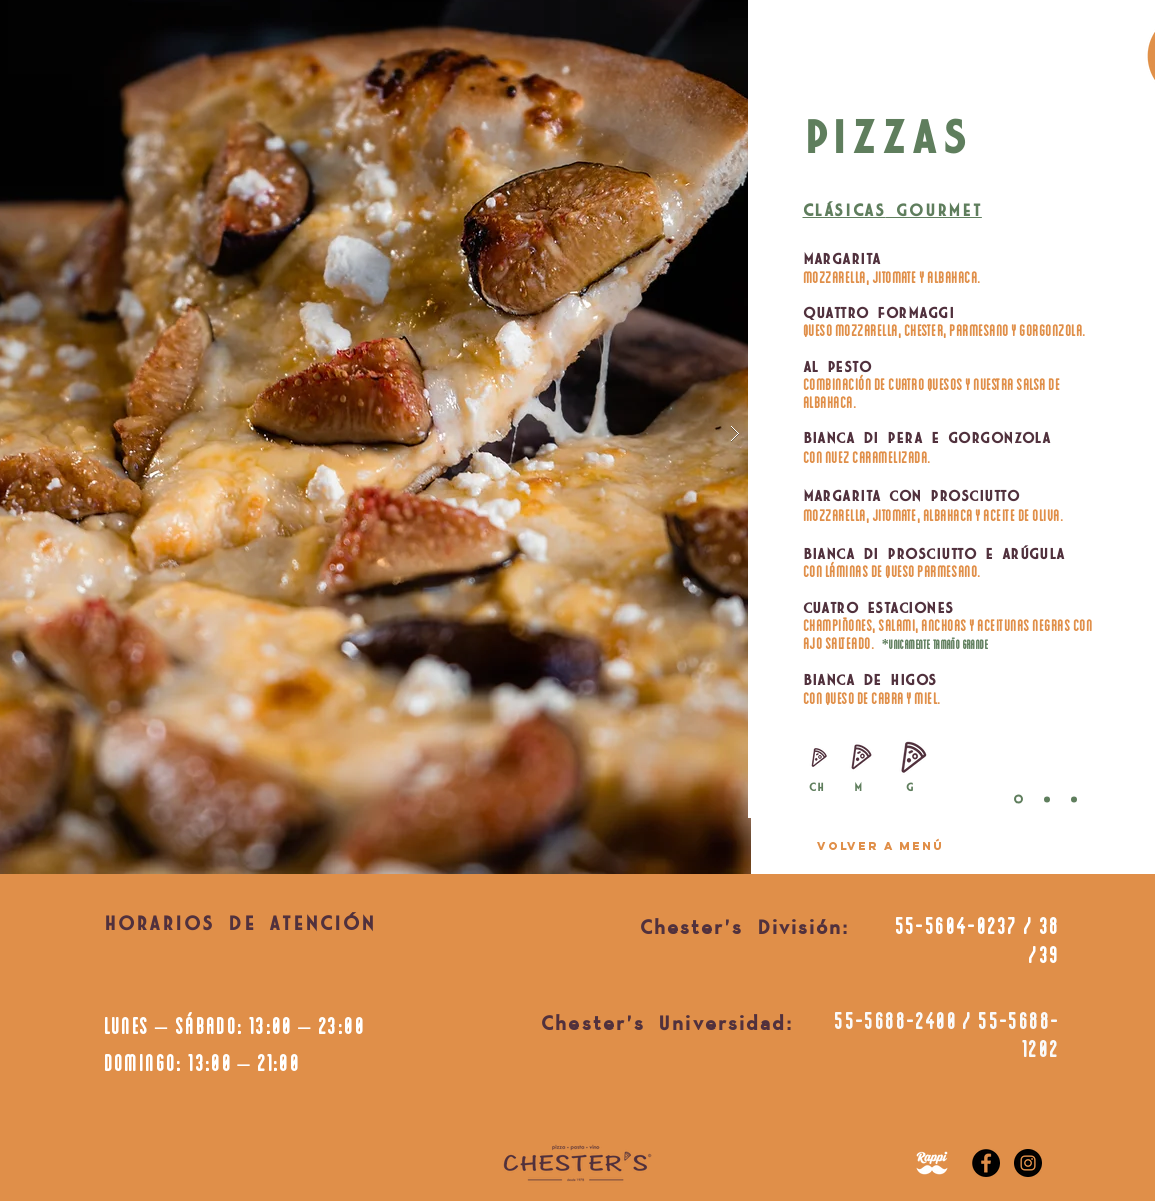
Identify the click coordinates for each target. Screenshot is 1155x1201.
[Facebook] (986, 1163)
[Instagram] (1028, 1163)
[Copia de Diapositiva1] (1074, 799)
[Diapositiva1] (1047, 799)
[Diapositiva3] (1018, 799)
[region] (880, 830)
